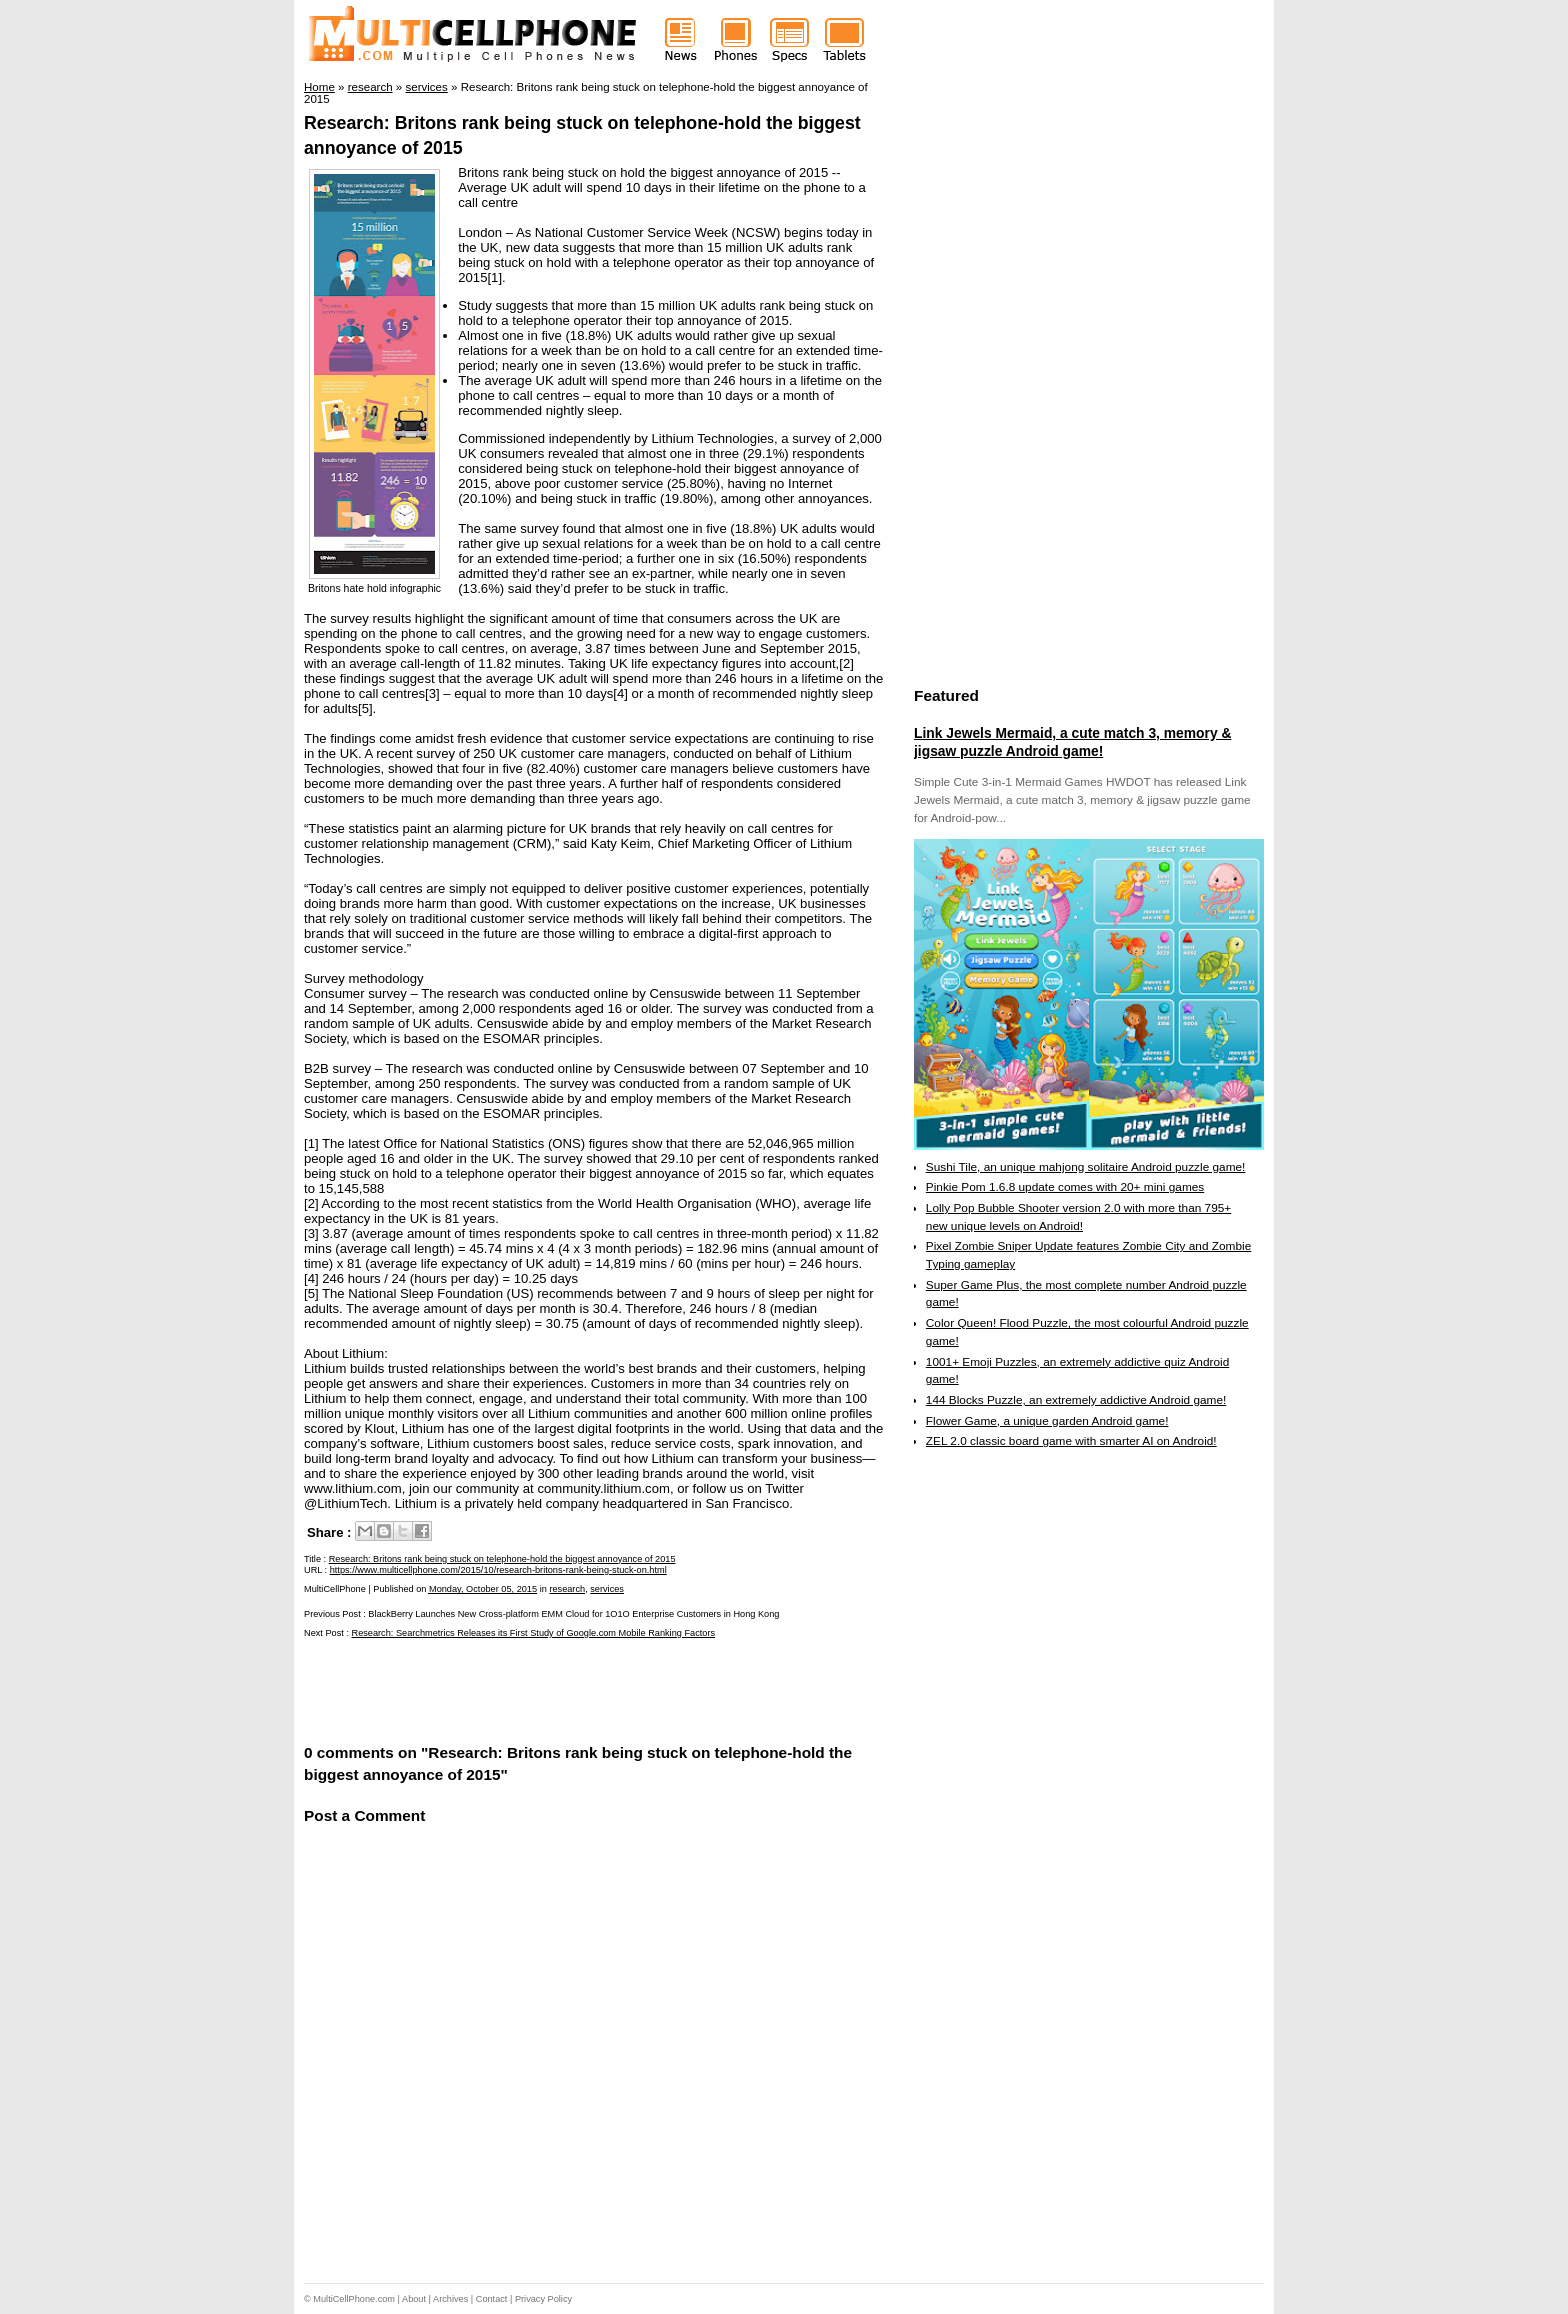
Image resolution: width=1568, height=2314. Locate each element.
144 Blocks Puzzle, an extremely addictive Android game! (1076, 1400)
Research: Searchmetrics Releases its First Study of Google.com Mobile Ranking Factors (534, 1633)
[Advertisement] (538, 1689)
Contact (492, 2299)
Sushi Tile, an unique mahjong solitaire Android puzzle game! (1086, 1167)
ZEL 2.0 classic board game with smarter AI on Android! (1071, 1441)
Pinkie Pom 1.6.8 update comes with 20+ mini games (1065, 1187)
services (607, 1589)
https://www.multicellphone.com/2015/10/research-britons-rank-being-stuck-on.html (498, 1570)
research (567, 1589)
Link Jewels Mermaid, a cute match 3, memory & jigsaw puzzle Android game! (1072, 742)
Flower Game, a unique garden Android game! (1047, 1421)
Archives (450, 2299)
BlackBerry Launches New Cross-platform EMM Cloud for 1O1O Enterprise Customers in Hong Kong (573, 1614)
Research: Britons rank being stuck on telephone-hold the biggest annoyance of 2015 (502, 1559)
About (414, 2299)
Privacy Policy (543, 2299)
